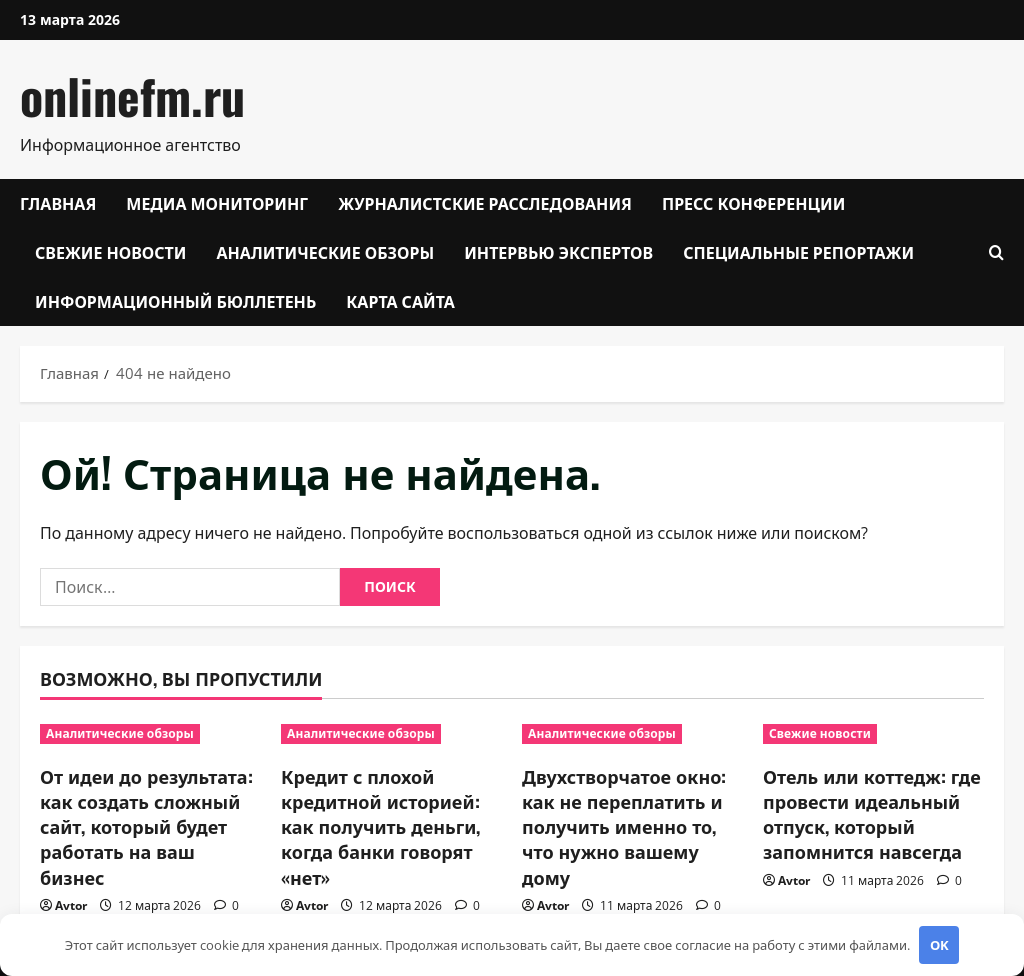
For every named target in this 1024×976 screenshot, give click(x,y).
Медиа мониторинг (217, 203)
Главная (58, 203)
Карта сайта (400, 301)
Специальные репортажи (798, 252)
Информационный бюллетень (175, 301)
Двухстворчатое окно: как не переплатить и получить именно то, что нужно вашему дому (624, 826)
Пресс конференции (753, 203)
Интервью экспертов (558, 252)
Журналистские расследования (485, 203)
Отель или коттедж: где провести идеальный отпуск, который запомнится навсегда (872, 814)
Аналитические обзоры (325, 252)
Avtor (71, 905)
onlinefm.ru (132, 95)
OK (939, 945)
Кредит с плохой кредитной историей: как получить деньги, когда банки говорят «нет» (380, 826)
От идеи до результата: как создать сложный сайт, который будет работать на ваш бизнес (146, 826)
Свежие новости (110, 252)
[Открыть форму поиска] (996, 252)
